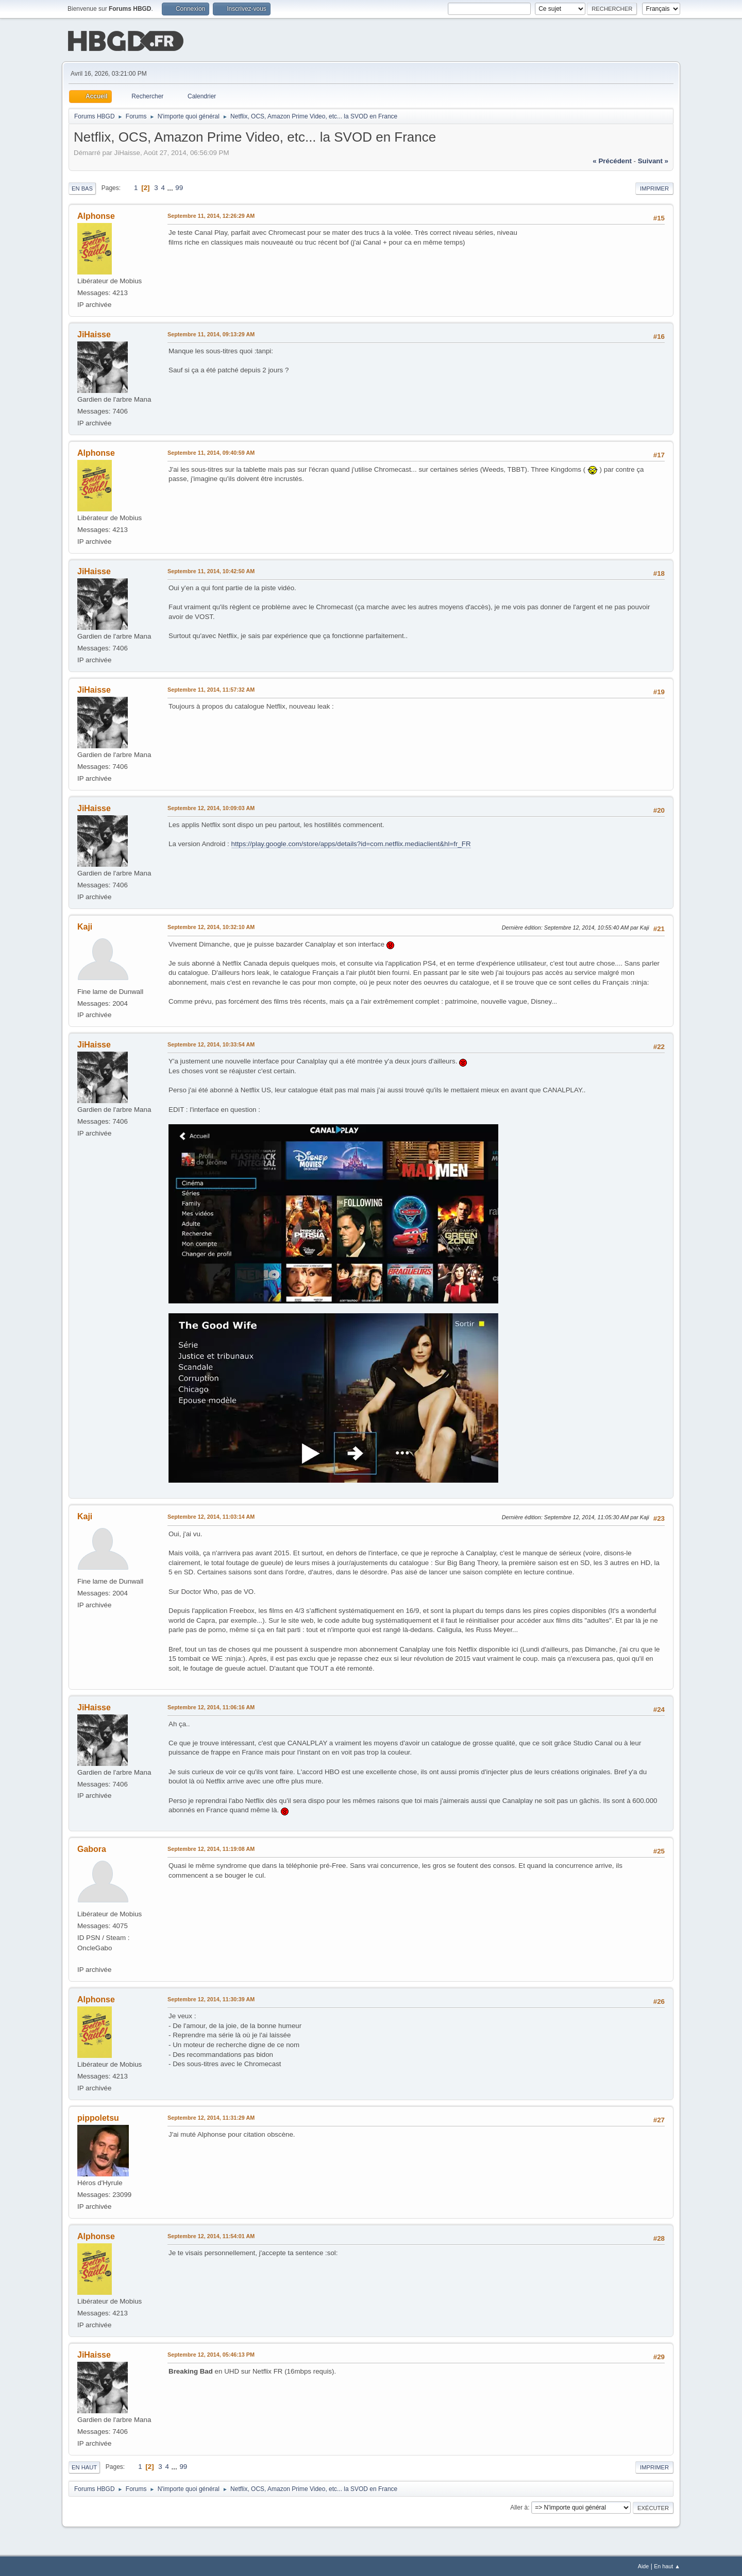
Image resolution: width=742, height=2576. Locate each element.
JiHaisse (94, 333)
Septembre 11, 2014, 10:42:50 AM (211, 570)
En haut (84, 2466)
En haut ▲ (667, 2565)
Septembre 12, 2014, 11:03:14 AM (211, 1516)
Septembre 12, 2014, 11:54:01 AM (211, 2235)
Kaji (84, 925)
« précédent (612, 160)
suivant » (653, 160)
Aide (643, 2565)
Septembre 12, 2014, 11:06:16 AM (211, 1706)
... (171, 187)
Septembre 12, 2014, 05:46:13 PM (211, 2353)
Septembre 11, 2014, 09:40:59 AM (211, 452)
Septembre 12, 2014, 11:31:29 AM (211, 2117)
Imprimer (654, 187)
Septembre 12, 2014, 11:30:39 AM (211, 1998)
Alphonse (96, 215)
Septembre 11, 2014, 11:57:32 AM (211, 688)
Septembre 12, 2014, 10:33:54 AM (211, 1043)
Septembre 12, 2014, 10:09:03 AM (211, 807)
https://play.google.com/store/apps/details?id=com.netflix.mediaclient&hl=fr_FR (351, 843)
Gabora (91, 1848)
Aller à (519, 2506)
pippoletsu (98, 2117)
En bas (82, 187)
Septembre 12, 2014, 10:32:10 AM (211, 926)
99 (179, 187)
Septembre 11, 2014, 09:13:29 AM (211, 333)
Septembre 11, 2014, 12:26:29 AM (211, 215)
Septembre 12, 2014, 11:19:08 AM (211, 1848)
